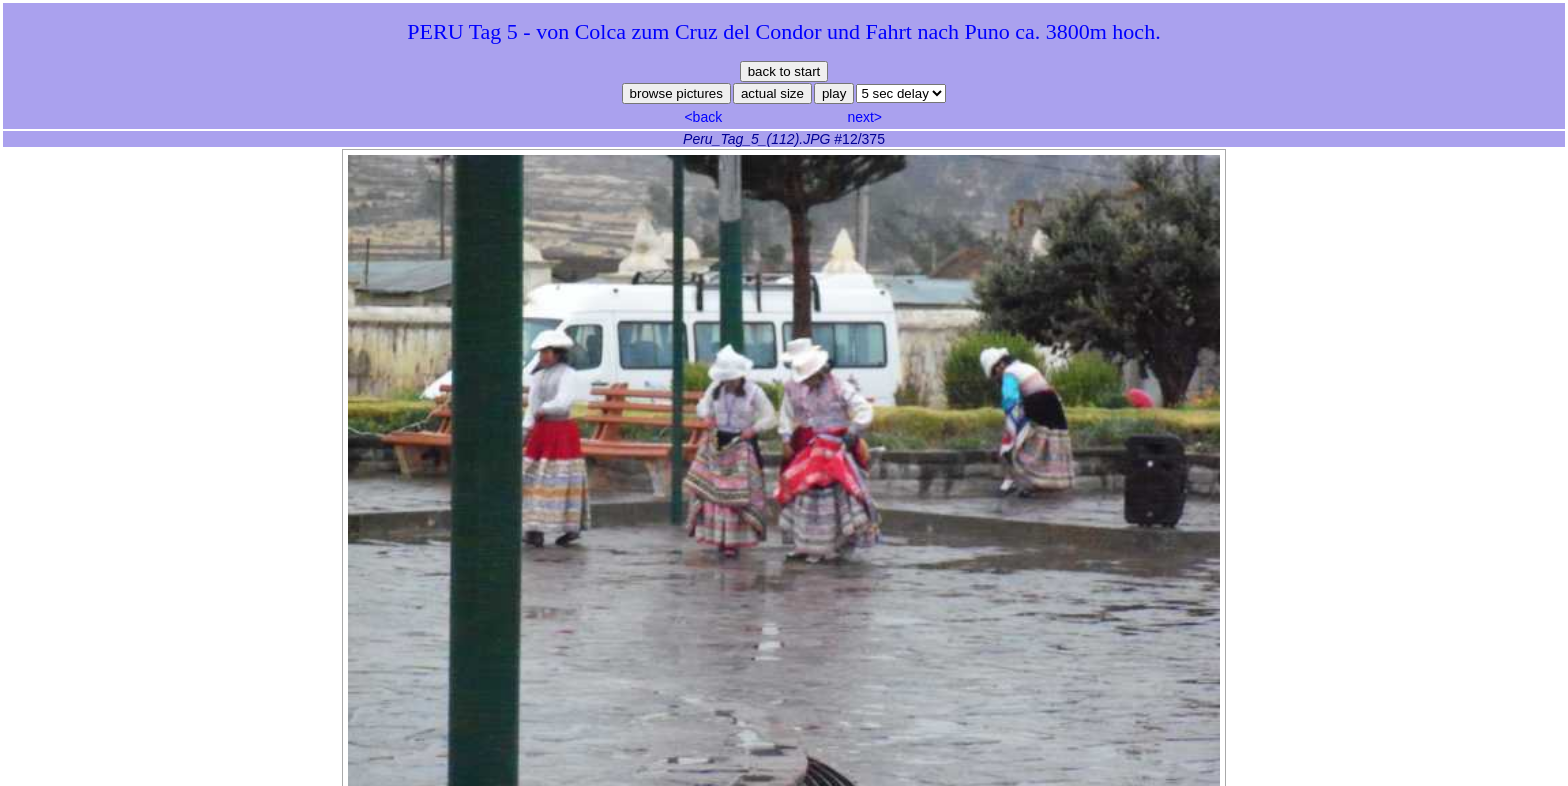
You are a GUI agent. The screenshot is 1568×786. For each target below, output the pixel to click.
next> (864, 117)
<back (703, 117)
